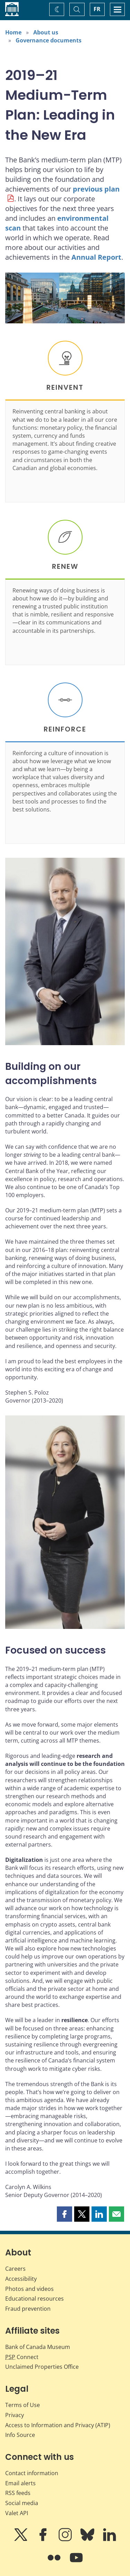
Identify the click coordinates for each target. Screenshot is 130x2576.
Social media (21, 2503)
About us (45, 32)
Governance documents (48, 40)
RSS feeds (18, 2493)
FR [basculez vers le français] (97, 9)
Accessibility (21, 2279)
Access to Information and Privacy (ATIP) (57, 2425)
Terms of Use (22, 2405)
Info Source (20, 2435)
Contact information (31, 2473)
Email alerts (20, 2483)
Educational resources (34, 2298)
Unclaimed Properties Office (42, 2367)
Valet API (16, 2513)
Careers (15, 2268)
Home (13, 32)
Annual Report (96, 257)
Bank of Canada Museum (37, 2347)
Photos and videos (29, 2289)
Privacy (14, 2415)
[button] (64, 2214)
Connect (21, 2357)
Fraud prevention (28, 2308)
